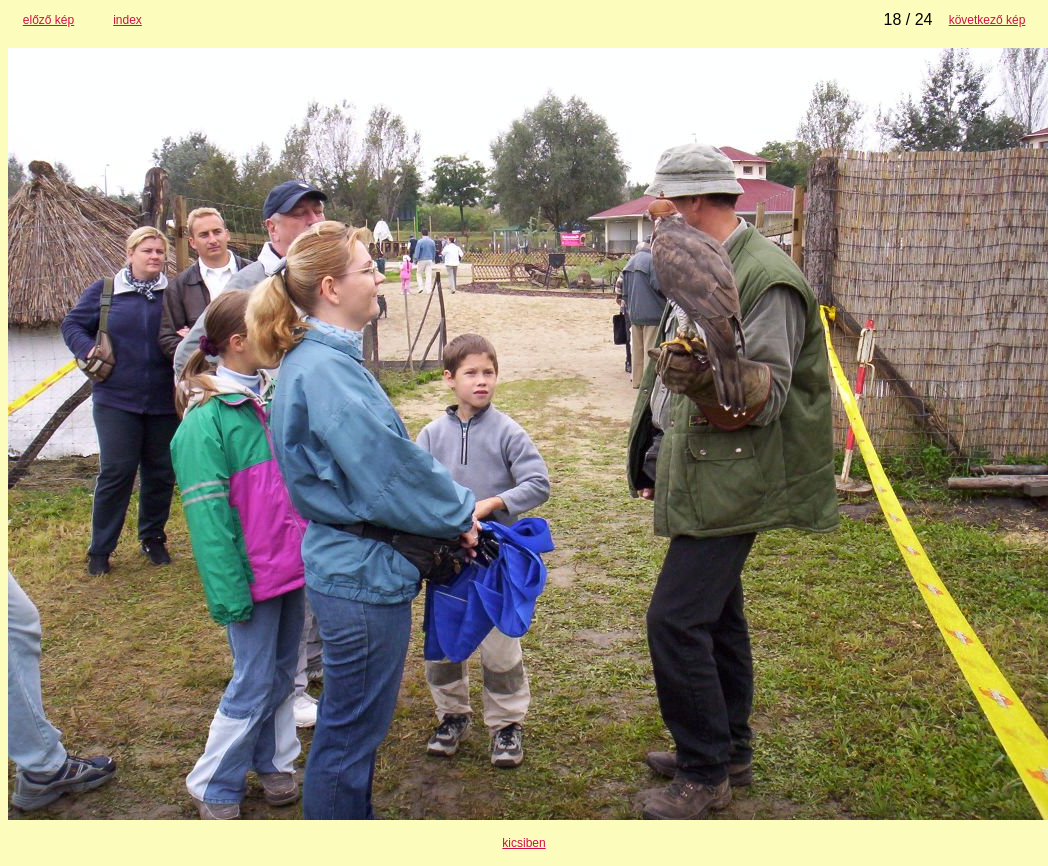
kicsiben (523, 843)
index (127, 20)
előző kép (48, 20)
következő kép (987, 20)
